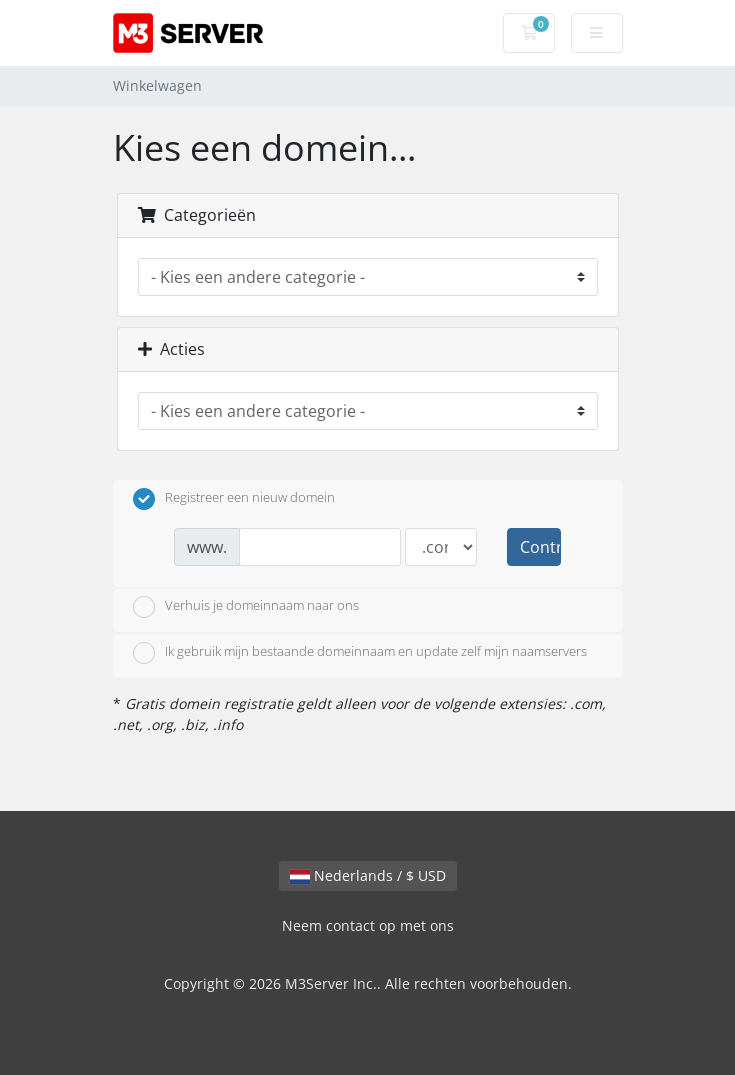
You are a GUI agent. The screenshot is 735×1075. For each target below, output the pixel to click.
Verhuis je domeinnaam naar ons (246, 607)
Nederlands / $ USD (368, 875)
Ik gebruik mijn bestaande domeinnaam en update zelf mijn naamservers (360, 653)
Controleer (540, 547)
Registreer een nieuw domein (234, 499)
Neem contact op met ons (368, 925)
